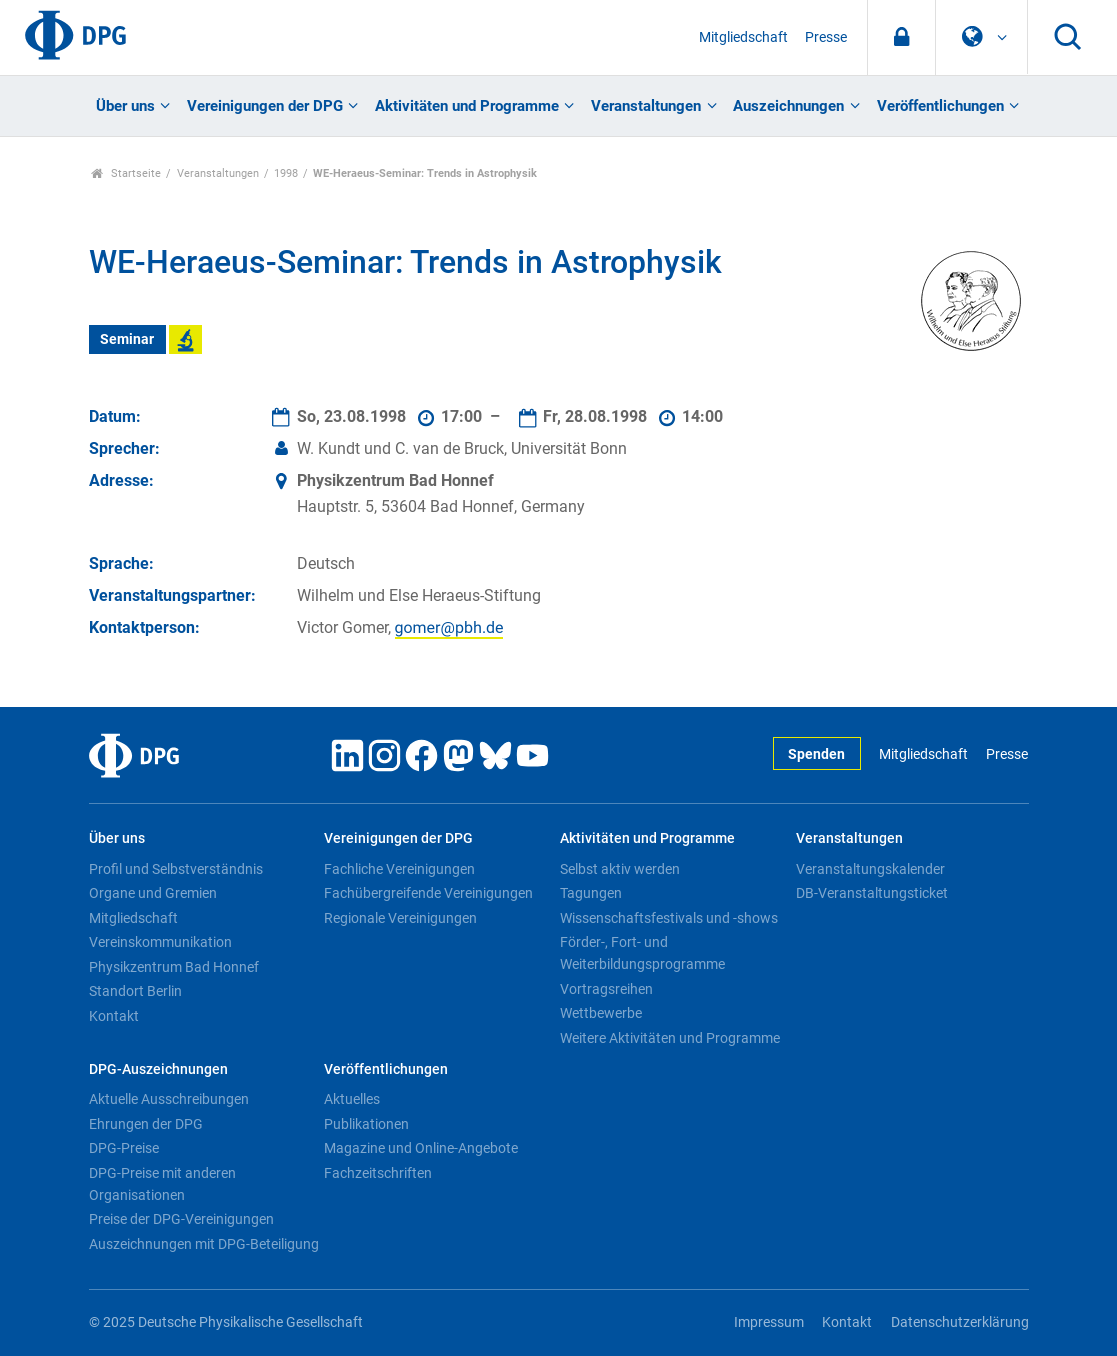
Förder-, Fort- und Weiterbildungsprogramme (642, 953)
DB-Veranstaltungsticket (872, 893)
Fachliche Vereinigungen (399, 869)
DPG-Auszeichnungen (158, 1069)
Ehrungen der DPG (146, 1124)
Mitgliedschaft (743, 37)
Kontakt (114, 1016)
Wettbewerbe (601, 1013)
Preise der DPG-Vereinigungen (181, 1219)
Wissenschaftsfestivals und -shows (669, 918)
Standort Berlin (135, 991)
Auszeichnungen (788, 106)
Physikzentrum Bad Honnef (174, 967)
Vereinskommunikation (160, 942)
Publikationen (366, 1124)
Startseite (126, 173)
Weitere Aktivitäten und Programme (670, 1038)
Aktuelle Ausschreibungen (169, 1099)
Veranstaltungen (646, 106)
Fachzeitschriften (378, 1173)
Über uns (125, 106)
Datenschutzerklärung (960, 1322)
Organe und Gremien (153, 893)
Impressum (769, 1322)
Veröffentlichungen (940, 106)
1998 (286, 173)
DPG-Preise (124, 1148)
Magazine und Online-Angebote (421, 1148)
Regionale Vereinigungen (400, 918)
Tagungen (591, 893)
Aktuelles (352, 1099)
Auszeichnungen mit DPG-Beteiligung (204, 1244)
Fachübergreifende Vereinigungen (428, 893)
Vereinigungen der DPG (265, 106)
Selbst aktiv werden (620, 869)
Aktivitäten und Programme (467, 106)
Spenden (816, 754)
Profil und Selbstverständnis (176, 869)
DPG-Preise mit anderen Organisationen (162, 1184)
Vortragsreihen (606, 989)
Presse (826, 37)
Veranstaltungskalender (870, 869)
